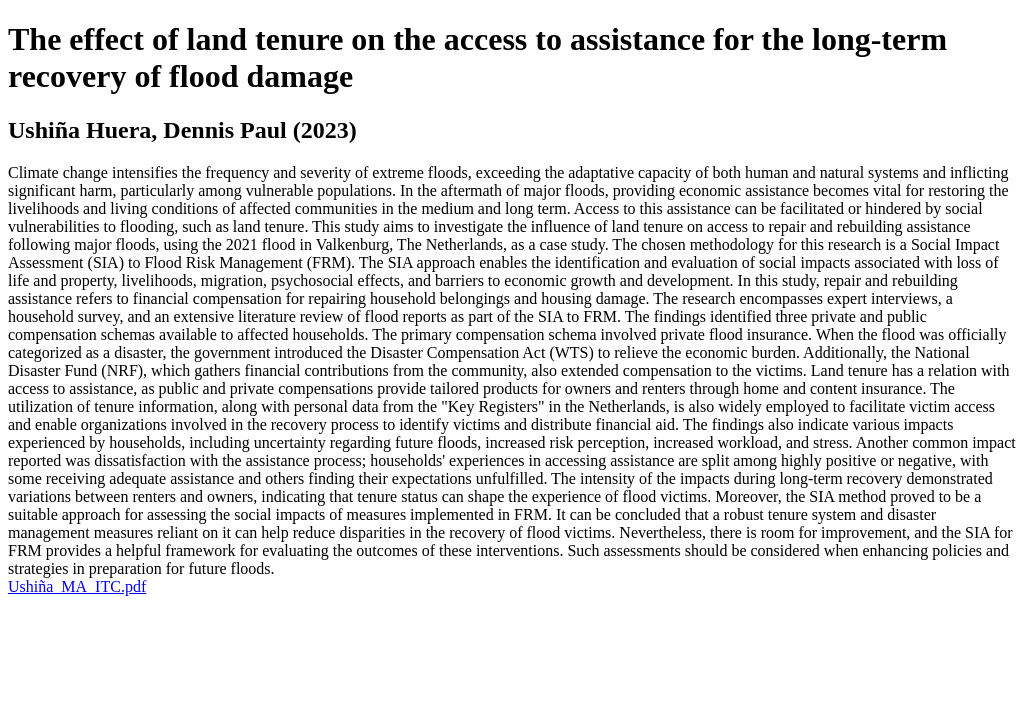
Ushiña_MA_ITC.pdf (77, 586)
